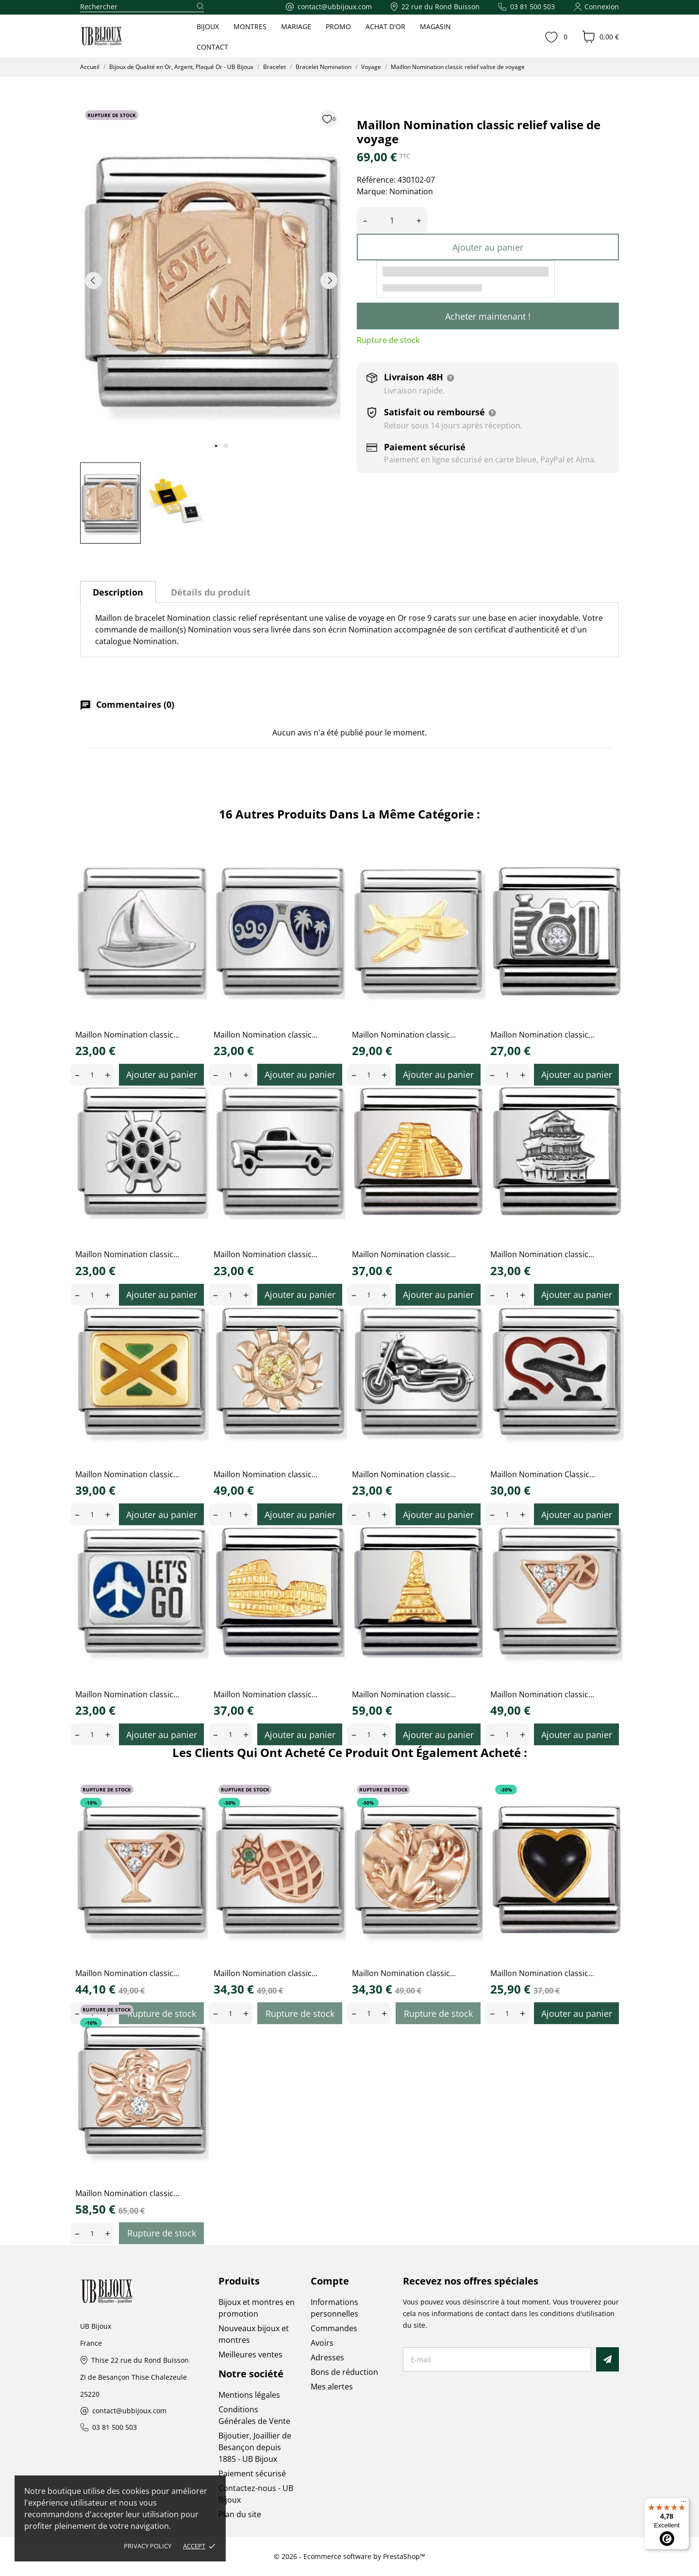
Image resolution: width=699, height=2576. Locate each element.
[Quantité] (392, 220)
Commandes (334, 2328)
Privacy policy (147, 2546)
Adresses (327, 2357)
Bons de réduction (344, 2372)
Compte (330, 2280)
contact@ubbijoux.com (129, 2411)
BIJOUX (208, 26)
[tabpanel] (211, 280)
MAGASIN (435, 26)
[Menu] (683, 2503)
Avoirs (322, 2342)
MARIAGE (296, 26)
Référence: (376, 179)
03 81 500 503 (114, 2427)
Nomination (411, 191)
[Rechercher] (142, 7)
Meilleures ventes (250, 2354)
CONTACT (212, 46)
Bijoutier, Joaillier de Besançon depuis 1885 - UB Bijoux (254, 2447)
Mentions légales (249, 2394)
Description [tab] (118, 592)
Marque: (372, 191)
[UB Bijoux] (119, 36)
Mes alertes (332, 2386)
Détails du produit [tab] (210, 592)
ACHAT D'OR (385, 26)
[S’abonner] (607, 2359)
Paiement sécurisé (252, 2473)
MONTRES (249, 26)
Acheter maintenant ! (488, 316)
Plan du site (239, 2514)
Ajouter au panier (487, 247)
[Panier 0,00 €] (600, 37)
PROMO (338, 26)
